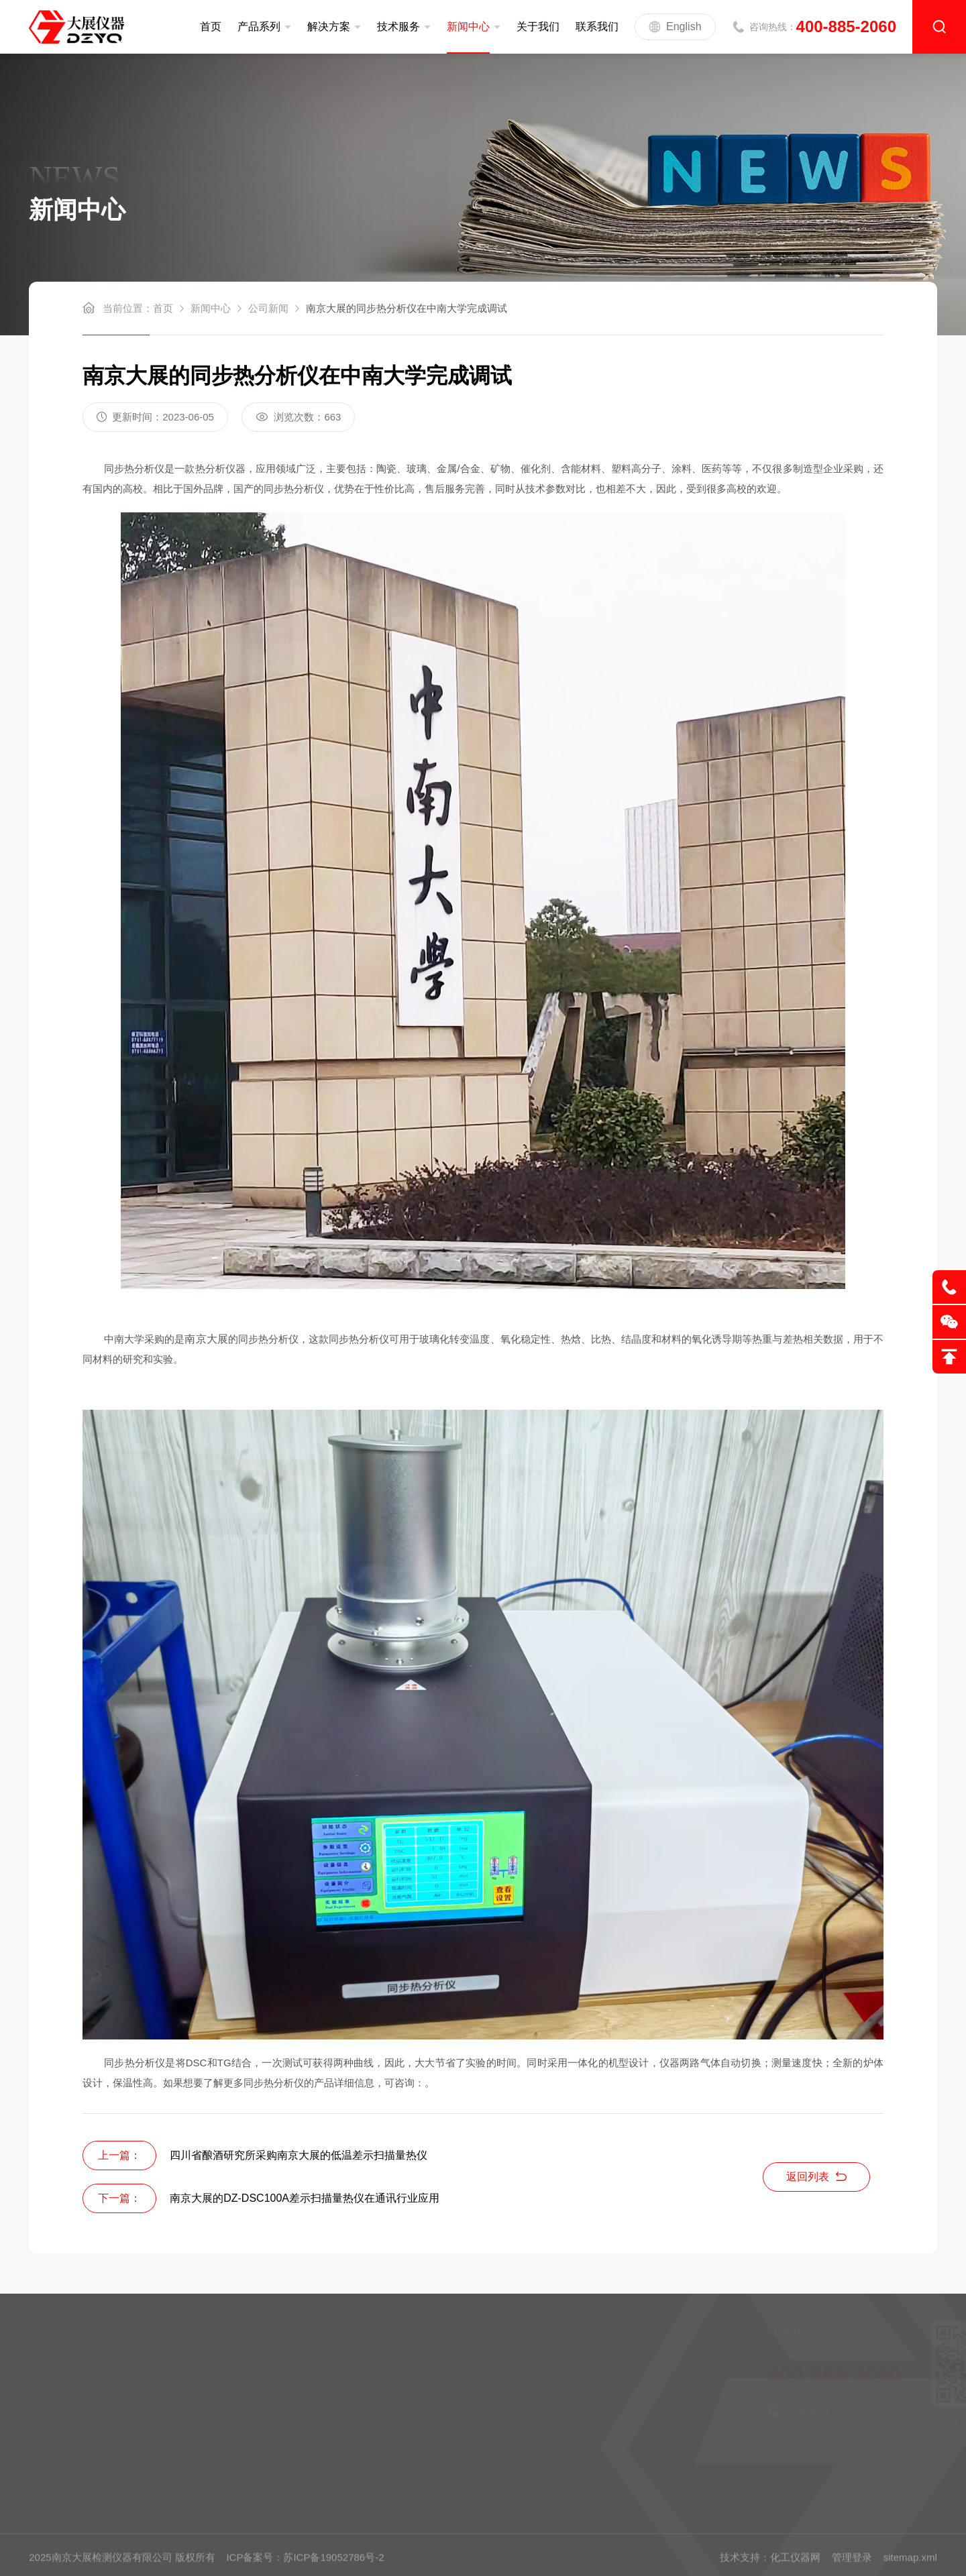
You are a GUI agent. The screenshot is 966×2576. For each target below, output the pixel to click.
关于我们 (538, 26)
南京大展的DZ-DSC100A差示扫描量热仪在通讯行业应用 (304, 2198)
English (675, 27)
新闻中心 (468, 26)
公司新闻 (268, 308)
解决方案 (328, 26)
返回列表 (816, 2176)
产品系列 (258, 26)
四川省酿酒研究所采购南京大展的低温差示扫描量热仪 (298, 2155)
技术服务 (398, 26)
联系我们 (597, 26)
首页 (210, 26)
